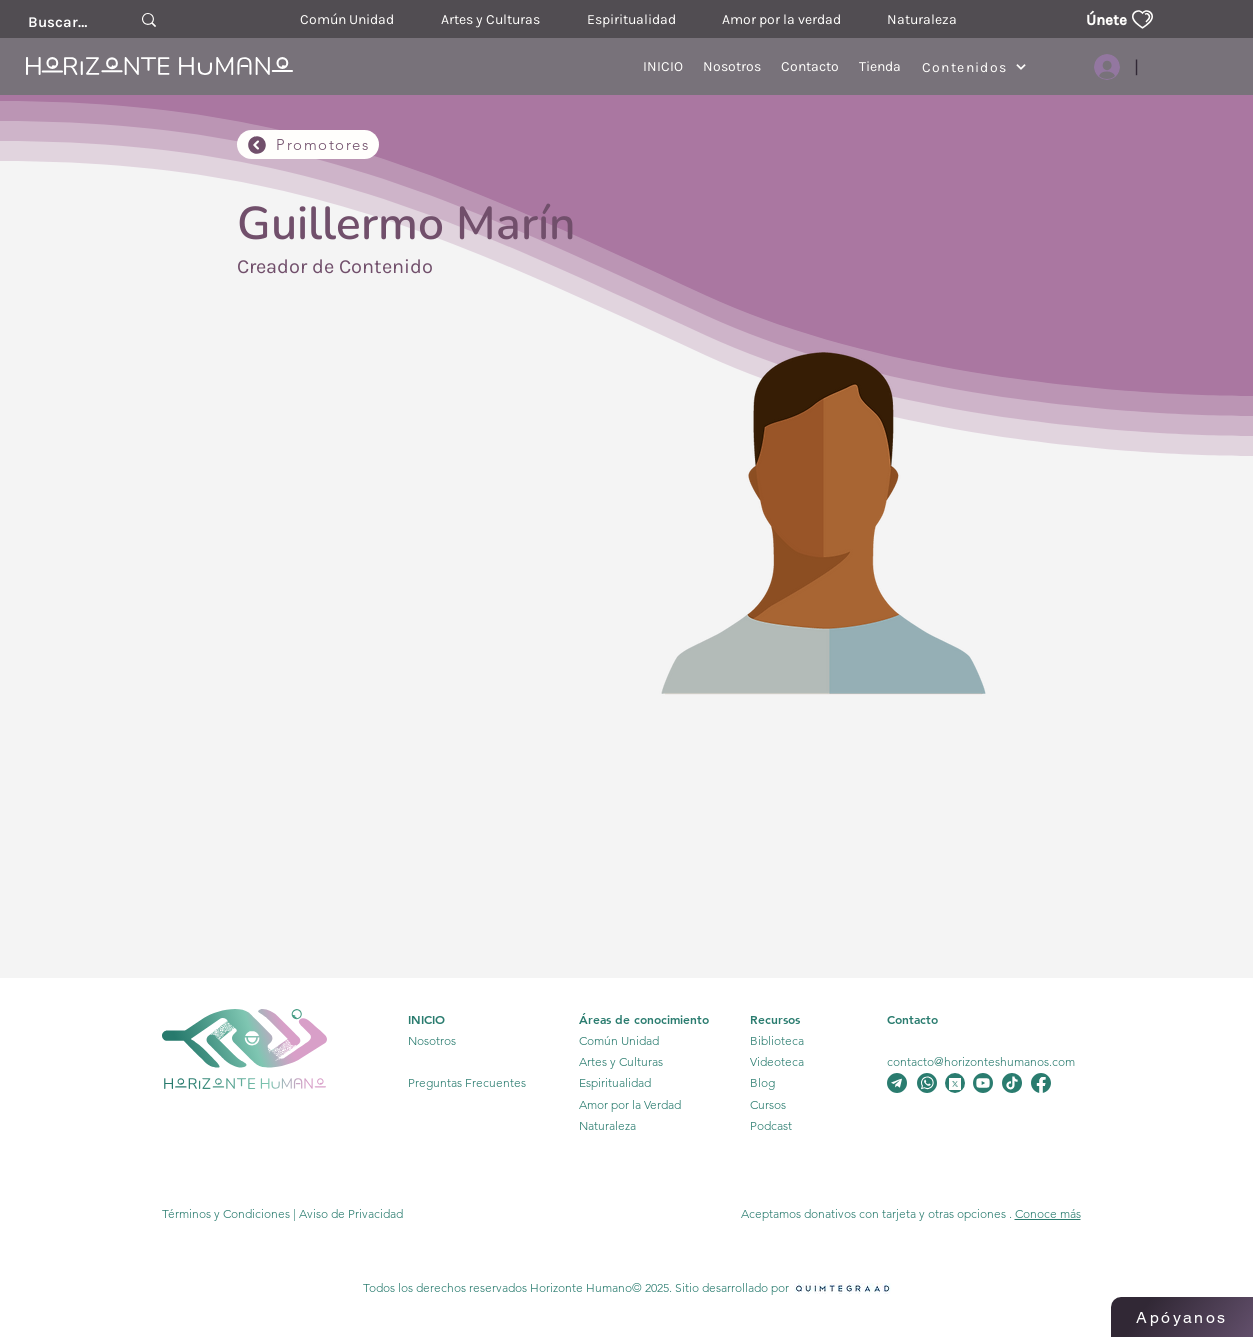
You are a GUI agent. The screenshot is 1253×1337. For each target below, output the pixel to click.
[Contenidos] (973, 67)
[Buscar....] (58, 22)
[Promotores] (308, 144)
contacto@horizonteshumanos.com (981, 1061)
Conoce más (1048, 1213)
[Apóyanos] (1182, 1317)
